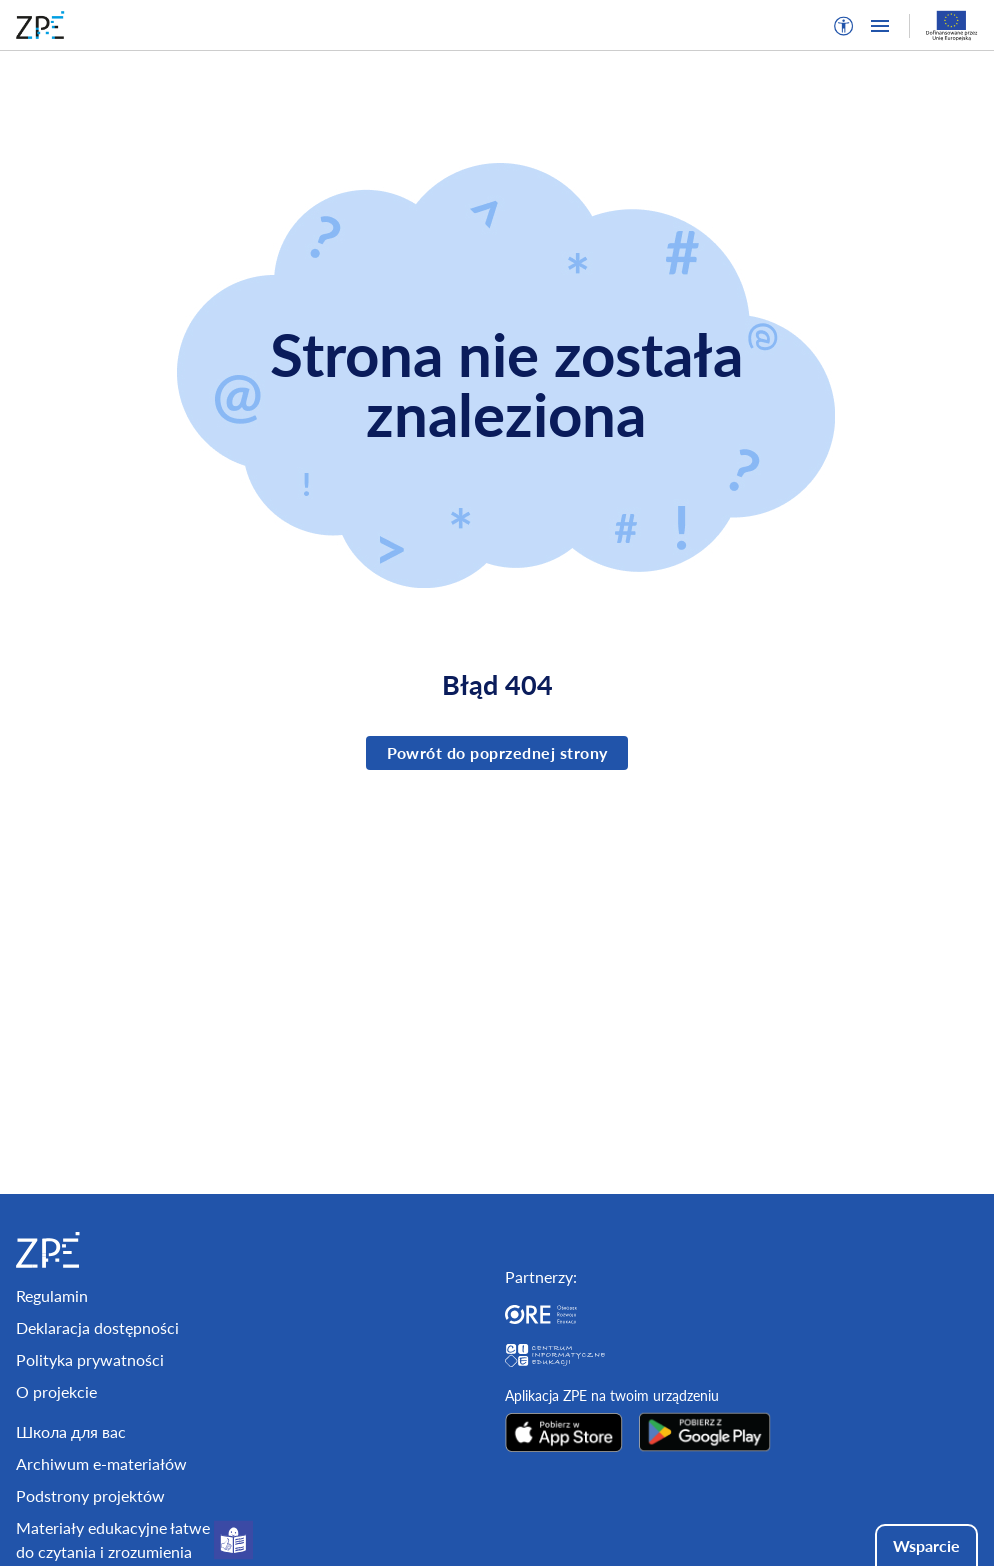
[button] (844, 26)
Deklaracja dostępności (97, 1327)
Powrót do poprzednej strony (497, 752)
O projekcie (56, 1391)
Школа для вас (71, 1431)
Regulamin (52, 1295)
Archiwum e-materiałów (101, 1463)
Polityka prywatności (90, 1359)
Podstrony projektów (90, 1495)
